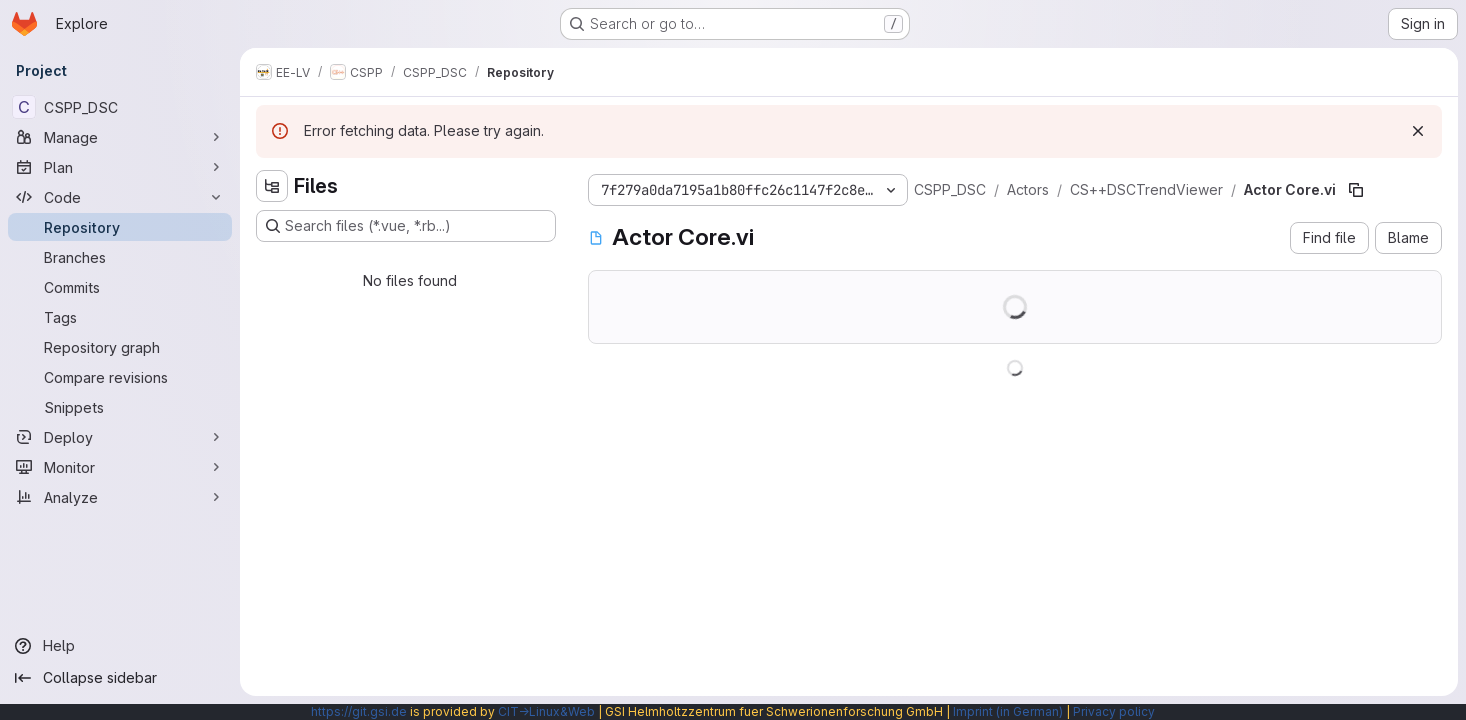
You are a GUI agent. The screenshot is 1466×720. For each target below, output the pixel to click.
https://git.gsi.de (359, 711)
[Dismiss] (1418, 131)
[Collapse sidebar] (120, 678)
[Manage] (120, 137)
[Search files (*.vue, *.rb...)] (406, 226)
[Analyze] (120, 497)
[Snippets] (120, 407)
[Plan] (120, 167)
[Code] (120, 197)
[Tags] (120, 317)
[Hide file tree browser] (272, 186)
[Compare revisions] (120, 377)
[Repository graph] (120, 347)
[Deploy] (120, 437)
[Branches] (120, 257)
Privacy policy (1114, 711)
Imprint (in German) (1008, 711)
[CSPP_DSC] (120, 107)
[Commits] (120, 287)
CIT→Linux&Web (546, 711)
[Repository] (120, 227)
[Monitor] (120, 467)
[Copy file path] (1356, 190)
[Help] (120, 646)
